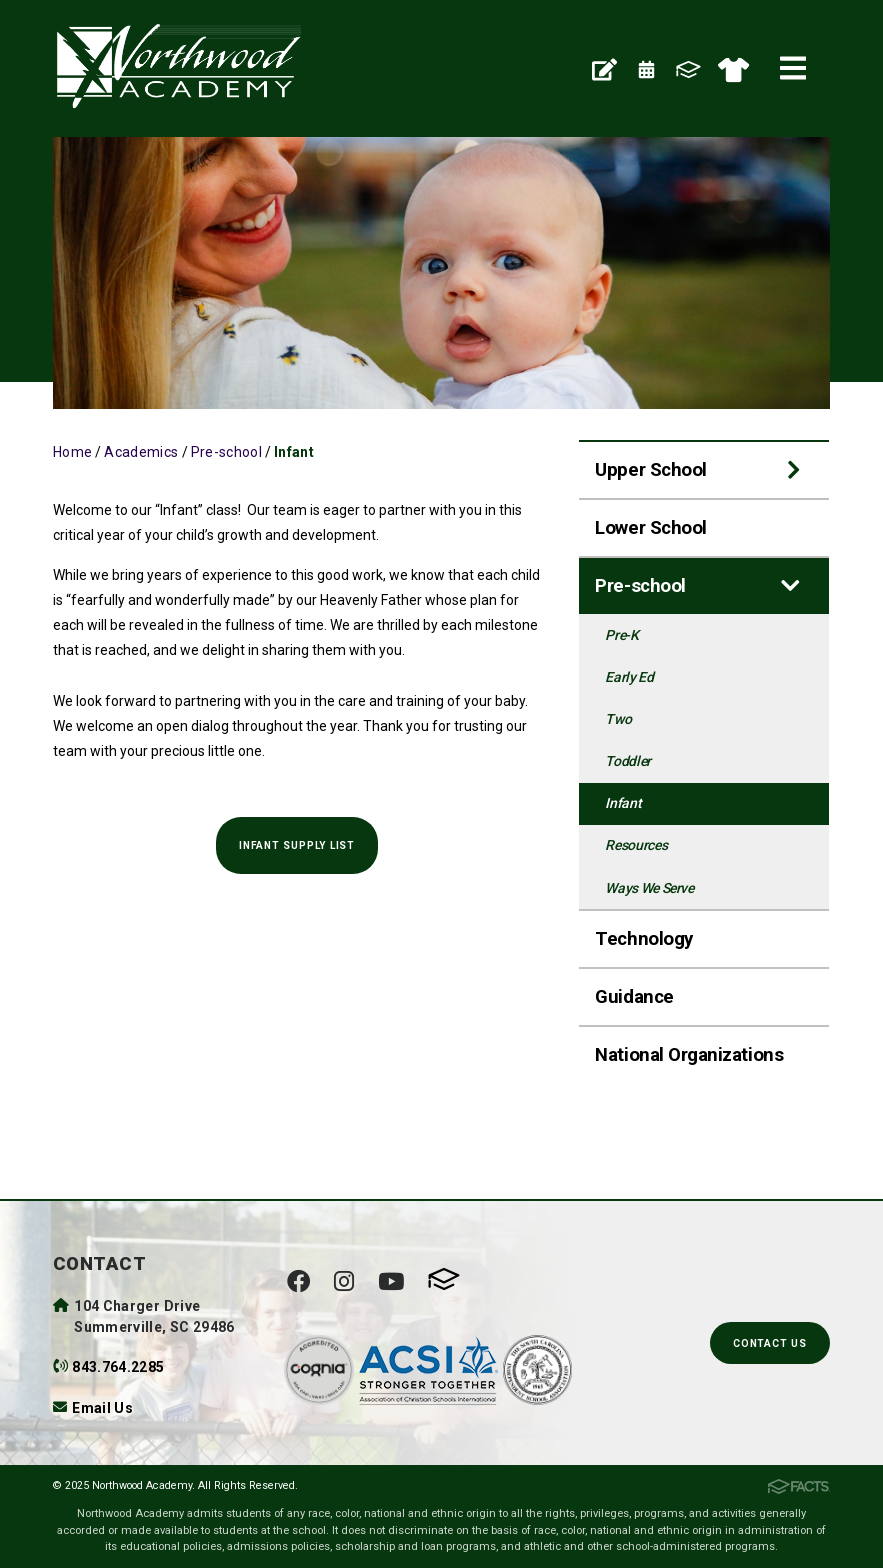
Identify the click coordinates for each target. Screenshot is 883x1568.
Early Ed (629, 677)
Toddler (628, 761)
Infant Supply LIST (297, 845)
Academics (141, 452)
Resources (636, 845)
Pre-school (227, 452)
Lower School (650, 528)
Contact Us (770, 1343)
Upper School (650, 470)
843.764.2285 (118, 1367)
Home (72, 452)
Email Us (102, 1408)
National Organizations (689, 1055)
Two (618, 719)
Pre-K (621, 635)
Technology (643, 939)
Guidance (634, 997)
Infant (294, 452)
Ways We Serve (649, 888)
